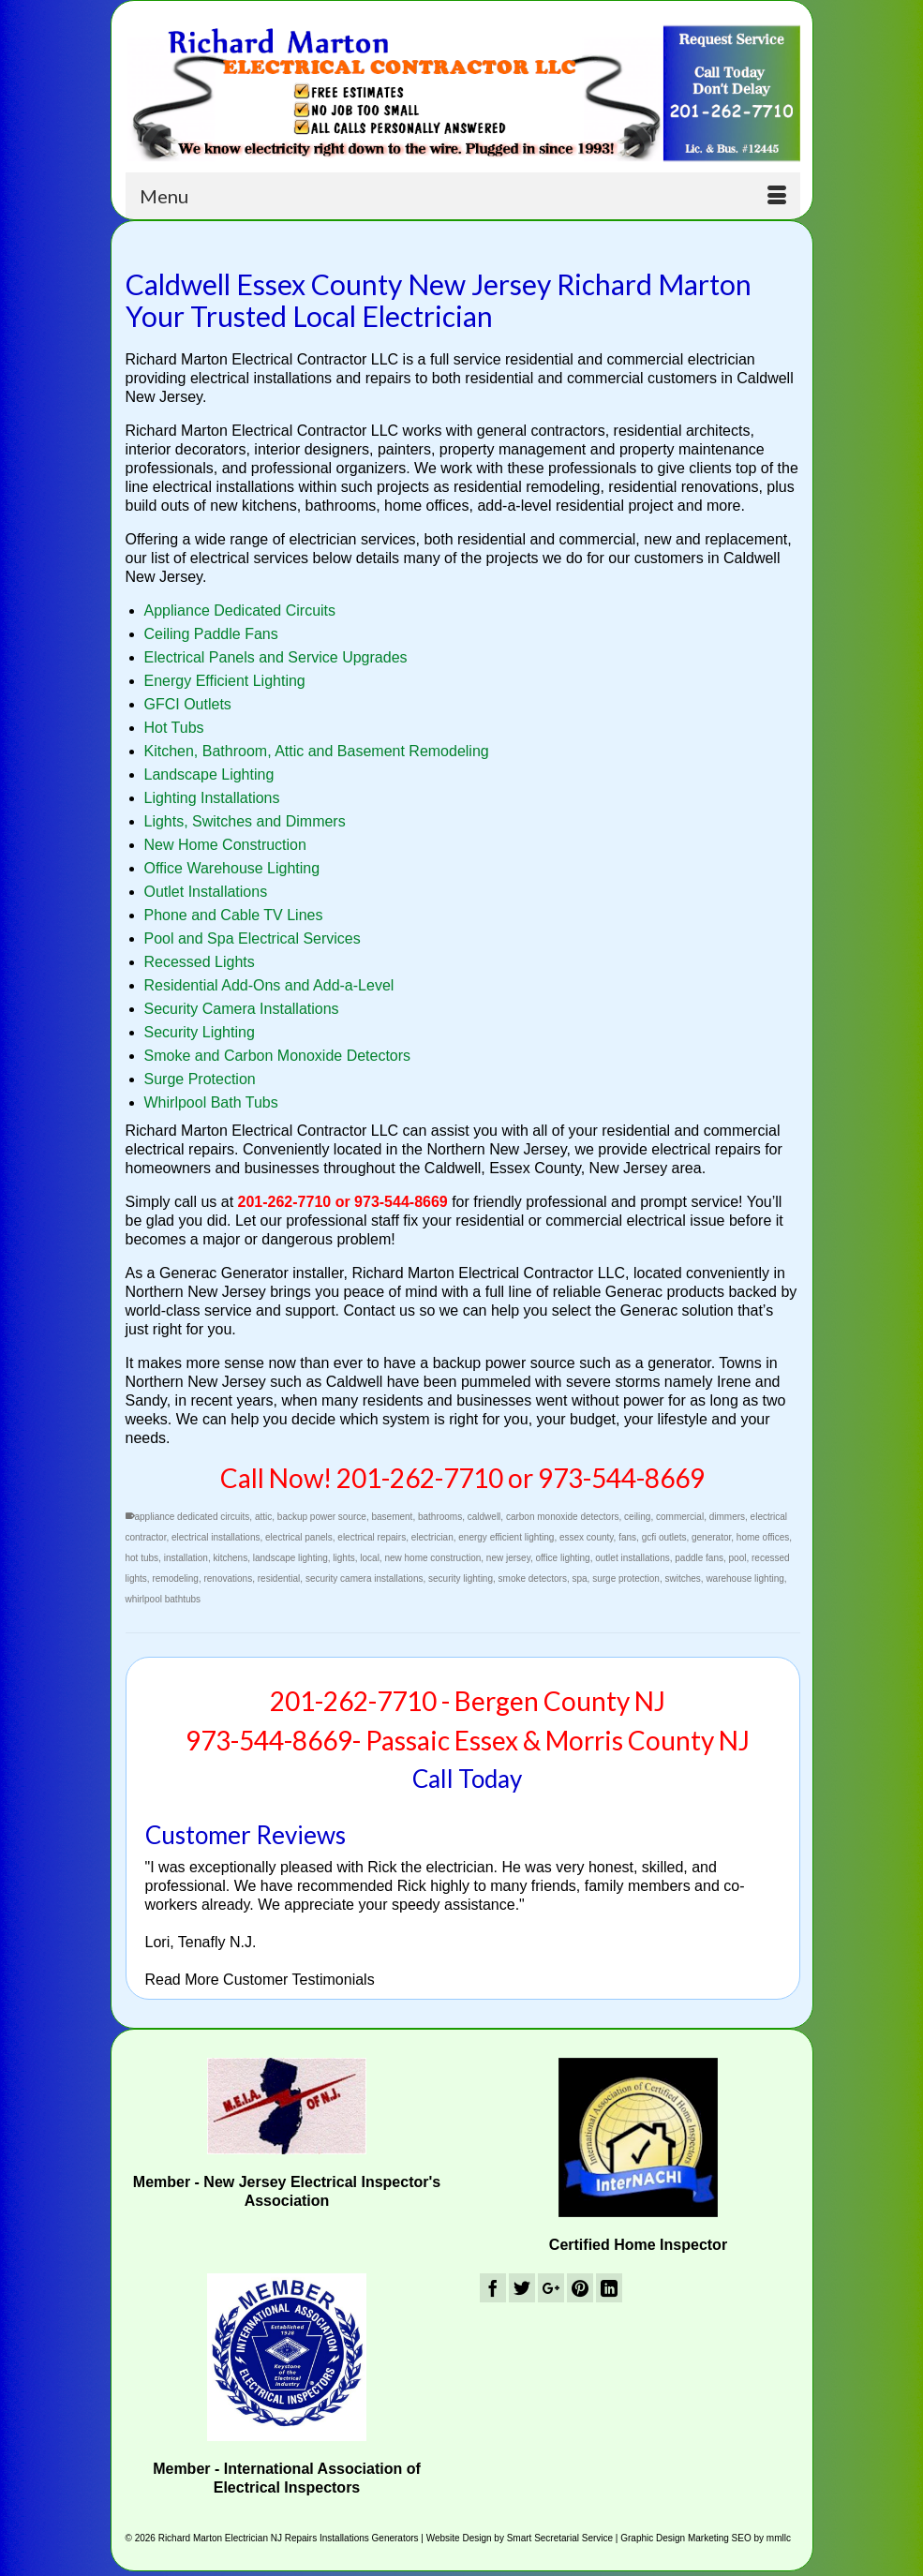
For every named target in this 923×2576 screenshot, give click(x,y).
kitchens (230, 1558)
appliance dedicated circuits (192, 1516)
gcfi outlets (664, 1537)
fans (627, 1537)
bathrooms (440, 1516)
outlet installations (632, 1558)
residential (279, 1578)
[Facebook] (493, 2287)
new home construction (432, 1558)
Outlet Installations (206, 892)
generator (711, 1537)
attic (263, 1516)
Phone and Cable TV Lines (233, 915)
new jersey (508, 1558)
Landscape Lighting (209, 774)
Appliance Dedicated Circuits (240, 610)
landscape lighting (290, 1558)
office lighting (562, 1558)
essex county (586, 1537)
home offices (763, 1537)
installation (186, 1558)
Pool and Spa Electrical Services (252, 938)
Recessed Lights (199, 962)
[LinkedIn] (609, 2287)
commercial (680, 1516)
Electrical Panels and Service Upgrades (276, 657)
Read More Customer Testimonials (260, 1980)
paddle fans (699, 1558)
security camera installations (364, 1578)
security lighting (460, 1578)
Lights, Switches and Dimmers (245, 821)
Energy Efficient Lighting (224, 681)
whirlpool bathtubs (163, 1599)
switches (682, 1578)
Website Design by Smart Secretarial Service (519, 2538)
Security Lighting (199, 1032)
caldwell (484, 1516)
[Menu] (463, 195)
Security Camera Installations (241, 1009)
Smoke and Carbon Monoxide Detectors (277, 1056)
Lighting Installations (212, 798)
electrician (432, 1537)
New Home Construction (225, 845)
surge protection (626, 1578)
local (370, 1558)
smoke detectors (533, 1578)
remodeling (175, 1578)
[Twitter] (522, 2287)
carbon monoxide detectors (562, 1516)
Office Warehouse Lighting (232, 868)
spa (579, 1578)
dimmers (727, 1516)
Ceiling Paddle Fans (211, 634)
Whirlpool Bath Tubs (211, 1102)
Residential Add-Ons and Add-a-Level (269, 985)
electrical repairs (371, 1537)
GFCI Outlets (187, 704)
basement (391, 1516)
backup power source (321, 1516)
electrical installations (216, 1537)
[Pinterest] (580, 2287)
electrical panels (299, 1537)
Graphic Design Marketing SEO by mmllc (705, 2538)
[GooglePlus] (551, 2287)
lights (343, 1558)
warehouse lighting (744, 1578)
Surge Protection (200, 1079)
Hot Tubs (174, 728)
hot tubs (142, 1558)
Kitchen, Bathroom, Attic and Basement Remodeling (316, 751)
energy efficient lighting (506, 1537)
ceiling (637, 1516)
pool (738, 1558)
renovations (227, 1578)
